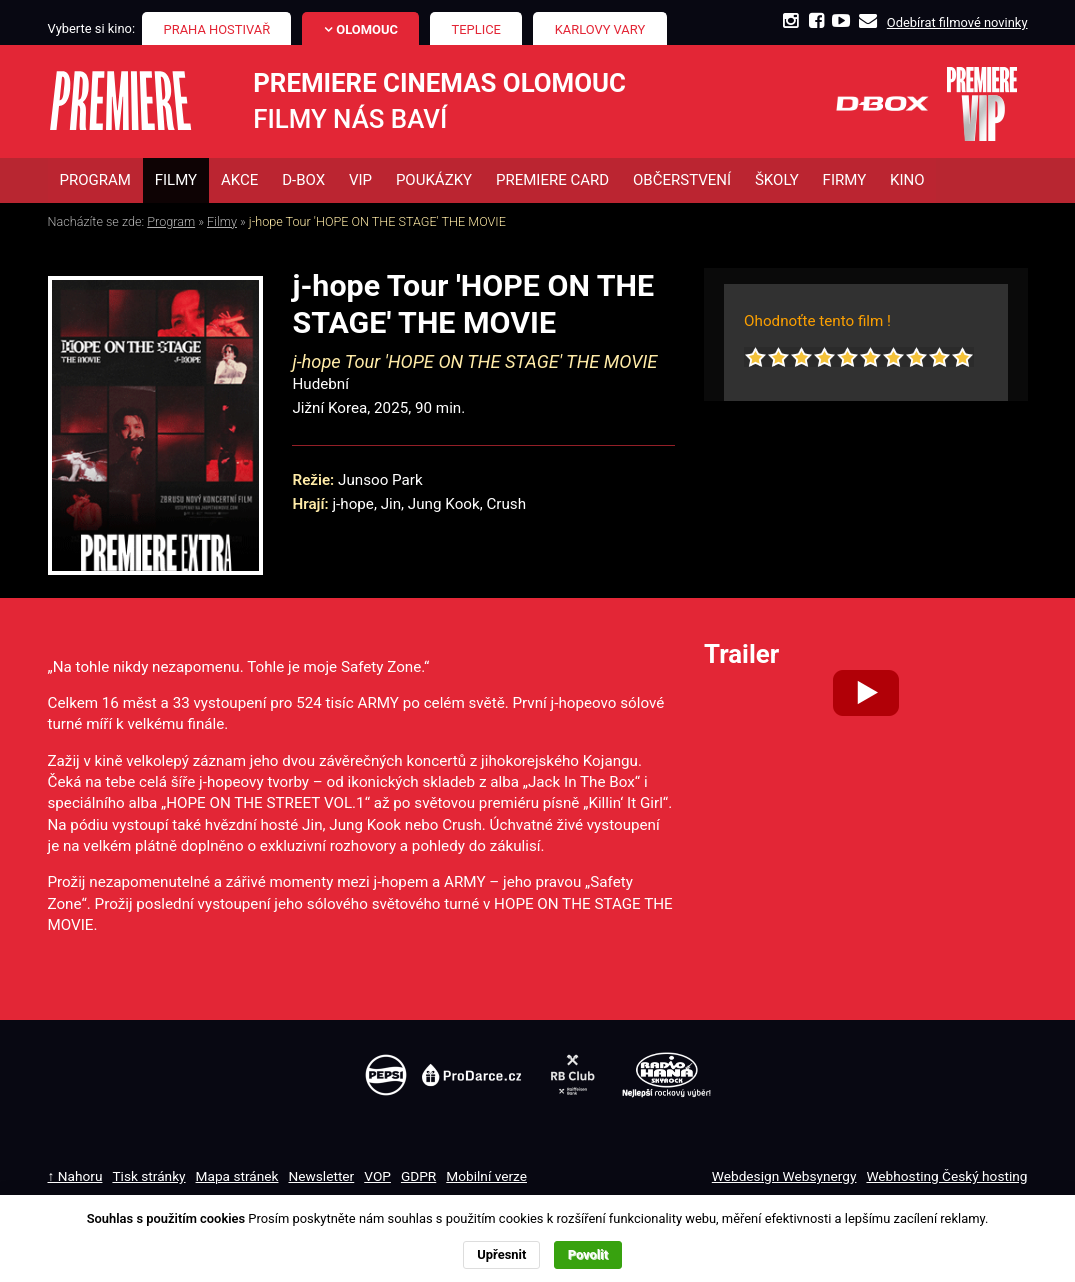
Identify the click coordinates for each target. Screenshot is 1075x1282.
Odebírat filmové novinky (957, 22)
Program (171, 221)
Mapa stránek (237, 1176)
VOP (377, 1176)
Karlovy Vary (600, 29)
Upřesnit (501, 1254)
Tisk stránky (148, 1176)
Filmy (222, 221)
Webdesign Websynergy (784, 1176)
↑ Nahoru (75, 1176)
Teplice (476, 29)
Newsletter (322, 1176)
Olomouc (367, 29)
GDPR (418, 1176)
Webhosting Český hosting (946, 1176)
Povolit (588, 1254)
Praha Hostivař (217, 29)
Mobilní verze (486, 1176)
